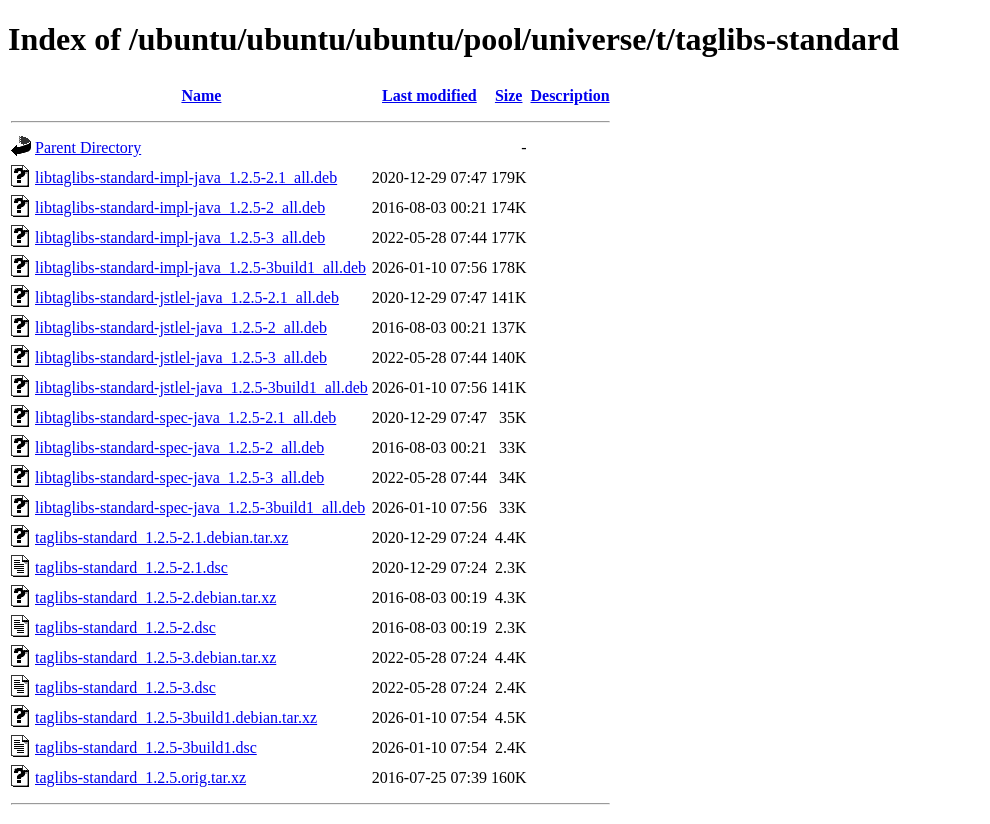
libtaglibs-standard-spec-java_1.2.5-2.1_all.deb (185, 417)
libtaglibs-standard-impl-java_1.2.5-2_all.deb (180, 207)
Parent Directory (88, 147)
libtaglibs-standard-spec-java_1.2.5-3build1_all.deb (200, 507)
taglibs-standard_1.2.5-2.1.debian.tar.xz (161, 537)
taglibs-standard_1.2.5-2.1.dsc (131, 567)
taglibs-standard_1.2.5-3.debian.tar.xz (155, 657)
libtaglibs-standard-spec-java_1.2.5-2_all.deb (179, 447)
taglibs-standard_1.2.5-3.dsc (125, 687)
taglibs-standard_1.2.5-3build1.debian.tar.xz (176, 717)
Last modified (429, 95)
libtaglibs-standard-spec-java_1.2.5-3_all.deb (179, 477)
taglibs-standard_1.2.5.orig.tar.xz (140, 777)
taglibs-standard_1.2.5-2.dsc (125, 627)
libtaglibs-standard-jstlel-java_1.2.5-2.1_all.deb (187, 297)
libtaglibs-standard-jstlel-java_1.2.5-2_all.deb (181, 327)
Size (509, 95)
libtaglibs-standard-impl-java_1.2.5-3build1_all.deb (200, 267)
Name (201, 95)
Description (569, 95)
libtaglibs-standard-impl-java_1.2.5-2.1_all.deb (186, 177)
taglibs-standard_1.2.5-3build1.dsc (146, 747)
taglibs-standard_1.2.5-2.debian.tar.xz (155, 597)
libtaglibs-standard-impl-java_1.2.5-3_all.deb (180, 237)
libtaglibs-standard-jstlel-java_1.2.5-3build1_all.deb (201, 387)
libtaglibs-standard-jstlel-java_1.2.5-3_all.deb (181, 357)
